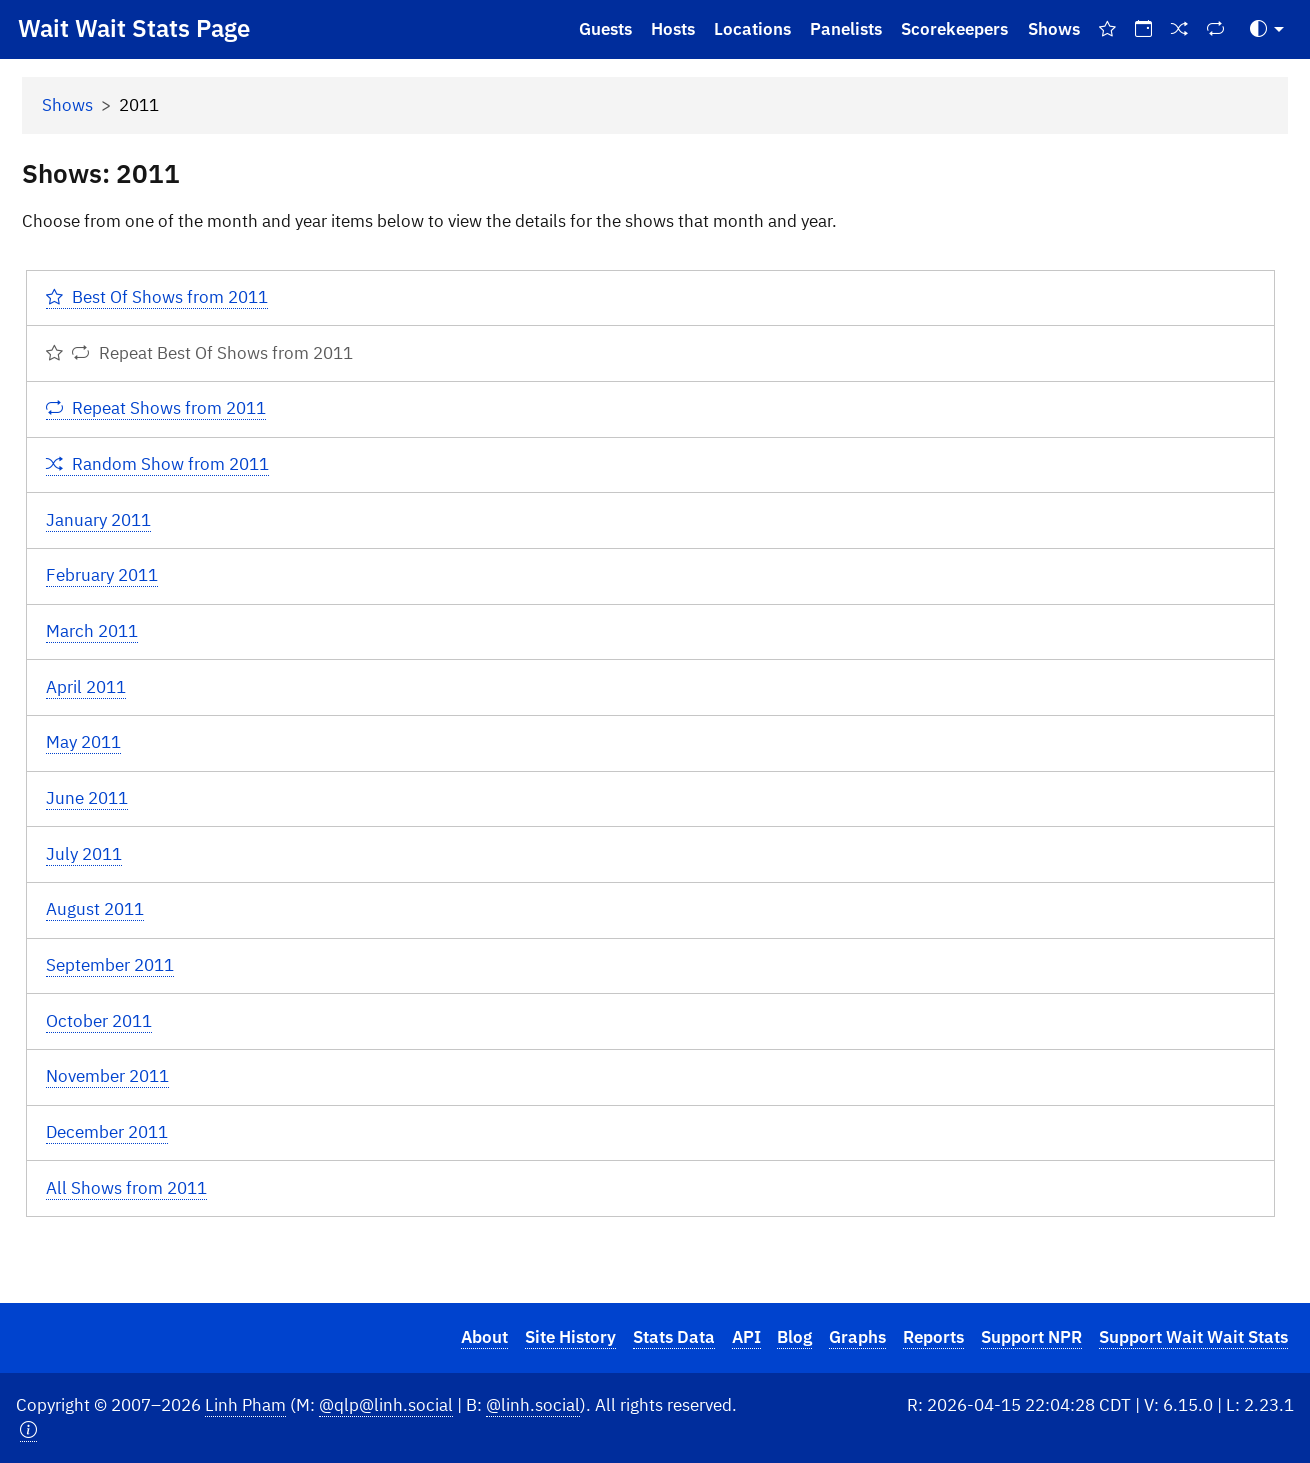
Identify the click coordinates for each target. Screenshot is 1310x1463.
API (746, 1337)
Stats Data (674, 1337)
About (484, 1337)
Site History (570, 1337)
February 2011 (102, 575)
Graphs (857, 1337)
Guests (605, 29)
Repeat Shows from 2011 (156, 408)
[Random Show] (1180, 29)
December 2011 (107, 1132)
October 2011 (99, 1021)
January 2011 (98, 520)
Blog (794, 1337)
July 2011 (84, 854)
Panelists (846, 29)
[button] (28, 1430)
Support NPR (1031, 1337)
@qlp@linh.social (386, 1405)
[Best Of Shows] (1107, 29)
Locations (752, 29)
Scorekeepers (954, 29)
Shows (1054, 29)
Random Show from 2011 (158, 464)
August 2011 (95, 909)
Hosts (673, 29)
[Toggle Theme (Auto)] (1267, 29)
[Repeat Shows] (1216, 29)
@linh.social (533, 1405)
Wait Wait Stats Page (134, 28)
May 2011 (83, 742)
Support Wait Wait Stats (1193, 1337)
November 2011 (107, 1076)
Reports (933, 1337)
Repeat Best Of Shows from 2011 (199, 353)
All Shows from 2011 (126, 1188)
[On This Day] (1143, 29)
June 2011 (87, 798)
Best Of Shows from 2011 (157, 297)
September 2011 (110, 965)
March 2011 (92, 631)
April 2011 (86, 687)
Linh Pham (245, 1405)
